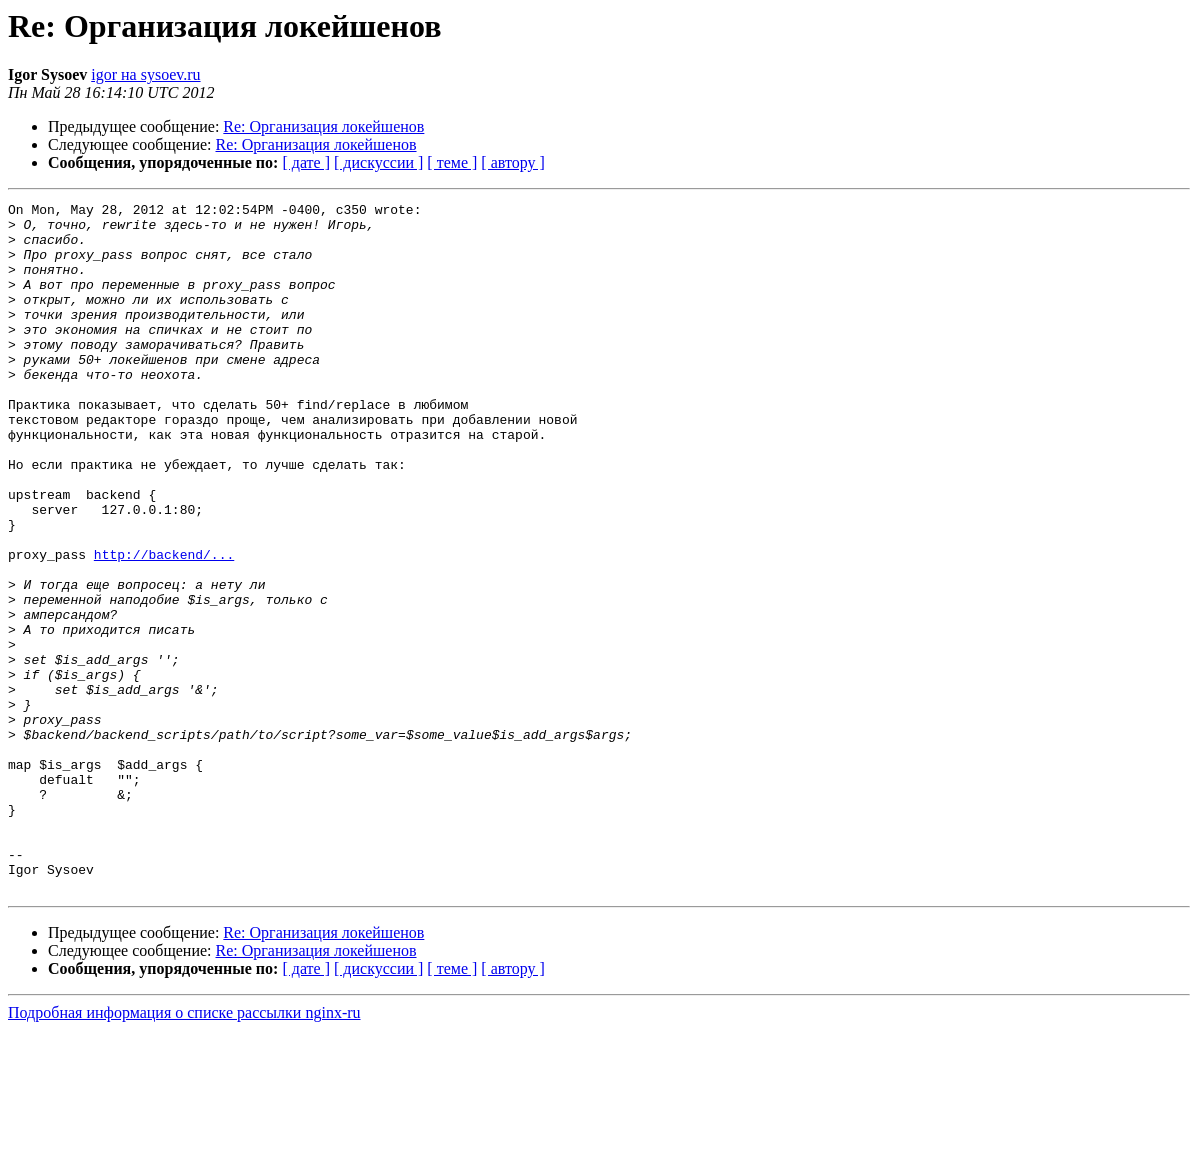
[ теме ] (452, 162)
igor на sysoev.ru (145, 74)
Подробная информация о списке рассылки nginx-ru (184, 1150)
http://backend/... (164, 626)
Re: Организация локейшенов (323, 126)
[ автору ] (512, 162)
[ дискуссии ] (378, 162)
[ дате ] (306, 162)
